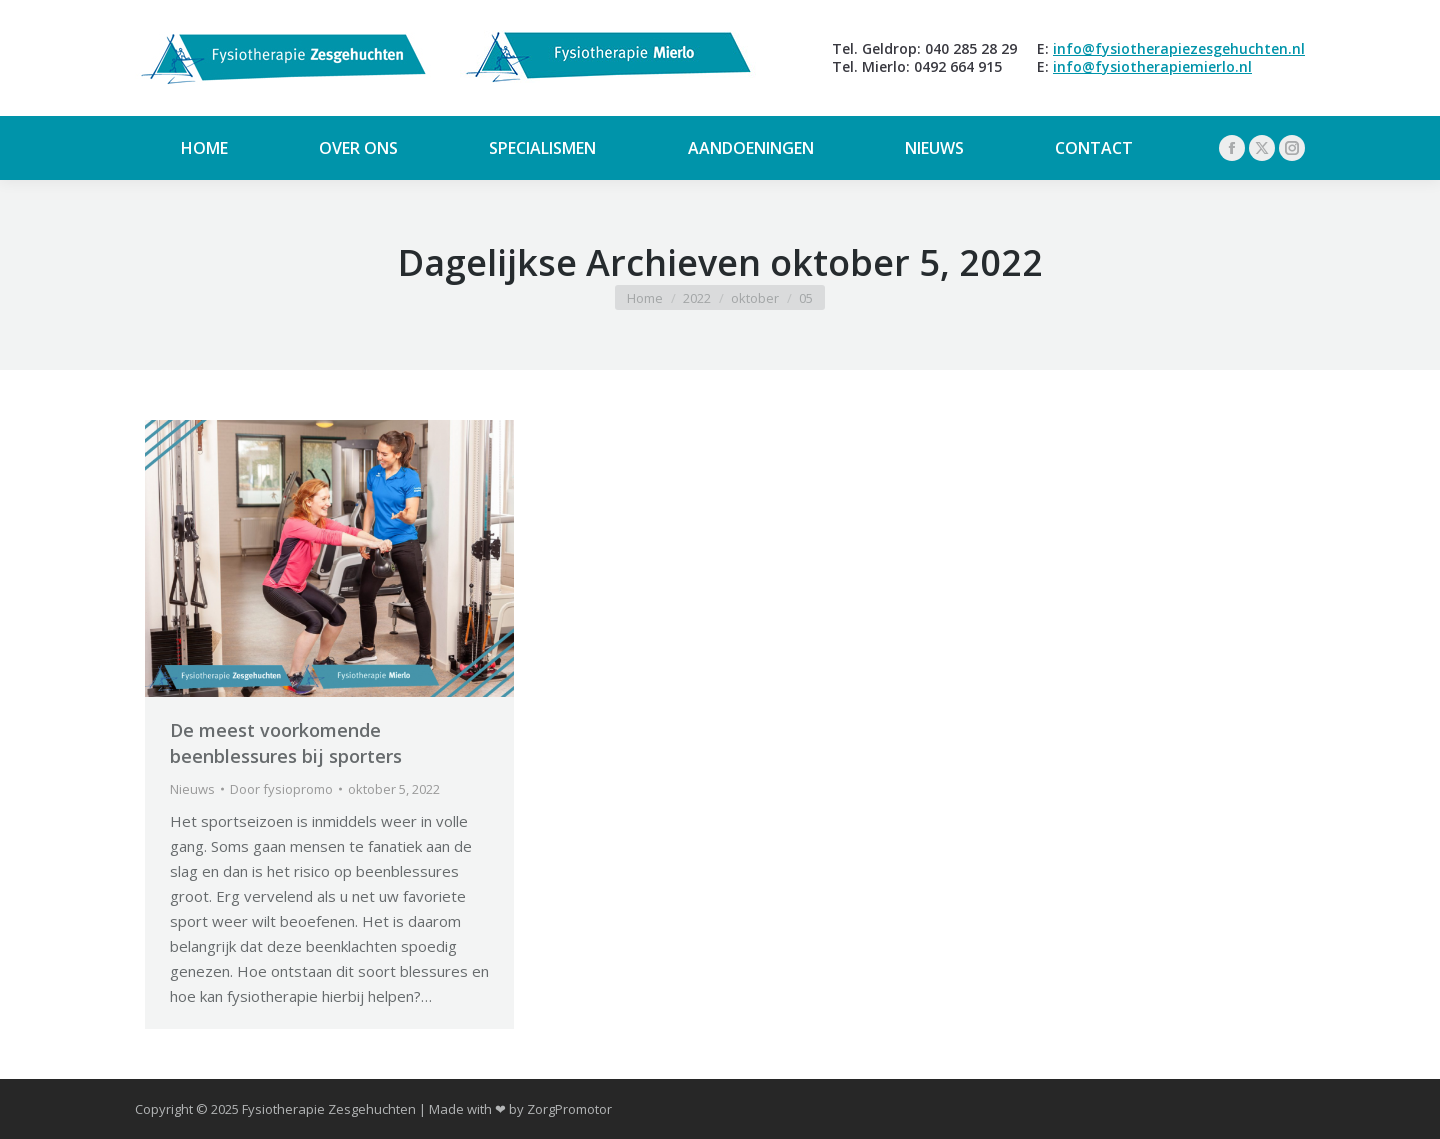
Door (281, 789)
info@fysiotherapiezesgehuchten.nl (1179, 48)
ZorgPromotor (569, 1109)
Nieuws (192, 789)
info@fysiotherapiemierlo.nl (1152, 66)
